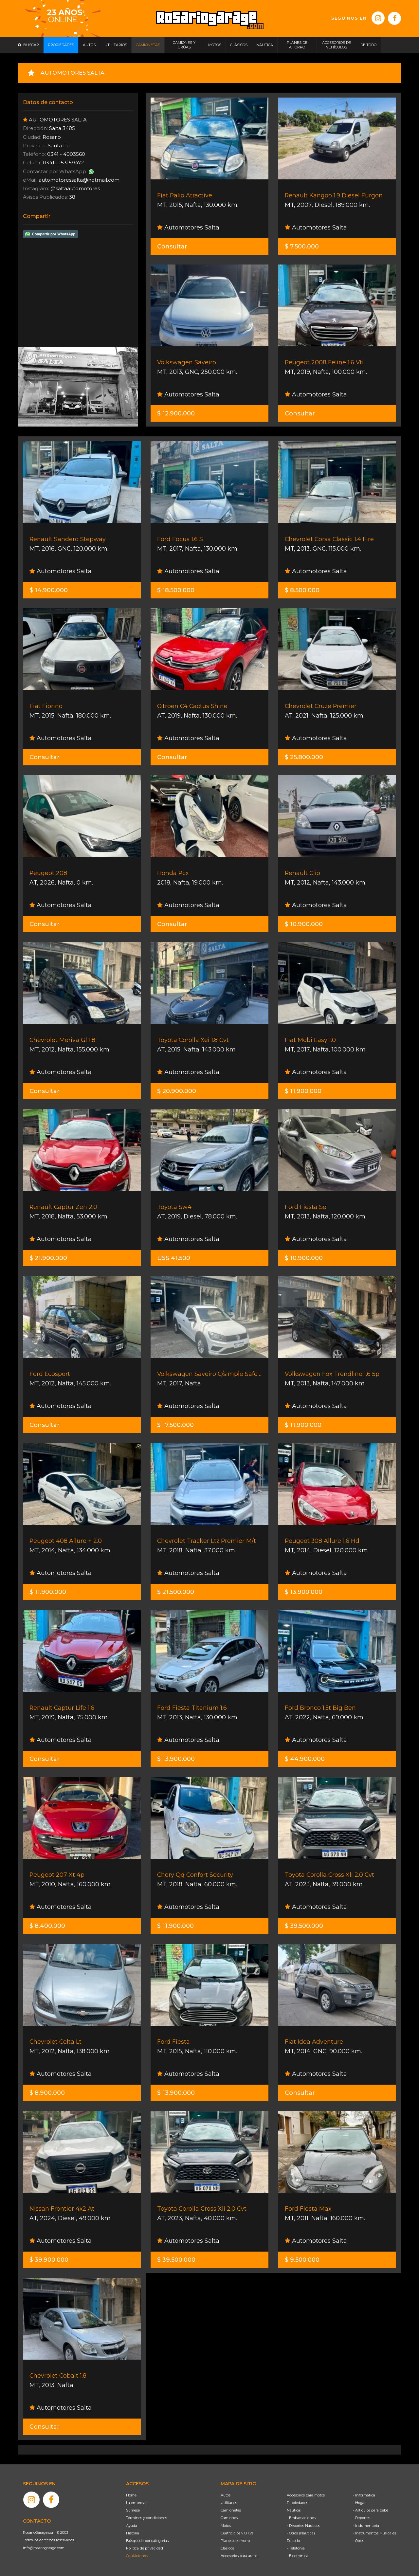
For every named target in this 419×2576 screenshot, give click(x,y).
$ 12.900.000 (176, 413)
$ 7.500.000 (302, 246)
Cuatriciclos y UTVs (237, 2533)
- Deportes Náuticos (303, 2525)
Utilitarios (229, 2502)
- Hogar (359, 2502)
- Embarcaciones (301, 2517)
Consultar (172, 246)
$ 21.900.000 (48, 1258)
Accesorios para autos (239, 2555)
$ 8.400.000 (47, 1925)
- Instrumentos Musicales (374, 2533)
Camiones (229, 2517)
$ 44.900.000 (305, 1759)
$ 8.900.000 (47, 2092)
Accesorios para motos (306, 2495)
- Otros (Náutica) (301, 2533)
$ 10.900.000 (304, 924)
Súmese (133, 2510)
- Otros (358, 2540)
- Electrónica (297, 2555)
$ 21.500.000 (175, 1592)
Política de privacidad (144, 2548)
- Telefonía (296, 2548)
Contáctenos (137, 2555)
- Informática (364, 2495)
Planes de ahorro (235, 2540)
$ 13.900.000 (303, 1592)
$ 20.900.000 (176, 1091)
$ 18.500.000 (175, 590)
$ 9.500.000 (302, 2259)
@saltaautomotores (75, 188)
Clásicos (227, 2548)
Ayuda (131, 2525)
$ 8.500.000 (302, 590)
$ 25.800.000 (304, 757)
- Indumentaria (366, 2525)
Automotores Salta (188, 227)
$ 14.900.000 (48, 590)
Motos (226, 2525)
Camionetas (231, 2510)
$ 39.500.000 (304, 1925)
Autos (225, 2495)
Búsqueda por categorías (147, 2540)
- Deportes (361, 2517)
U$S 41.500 (173, 1258)
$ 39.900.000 (48, 2259)
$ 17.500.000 (175, 1425)
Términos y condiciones (146, 2517)
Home (131, 2495)
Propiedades (297, 2502)
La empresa (136, 2502)
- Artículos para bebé (370, 2510)
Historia (132, 2533)
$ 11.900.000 (303, 1091)
